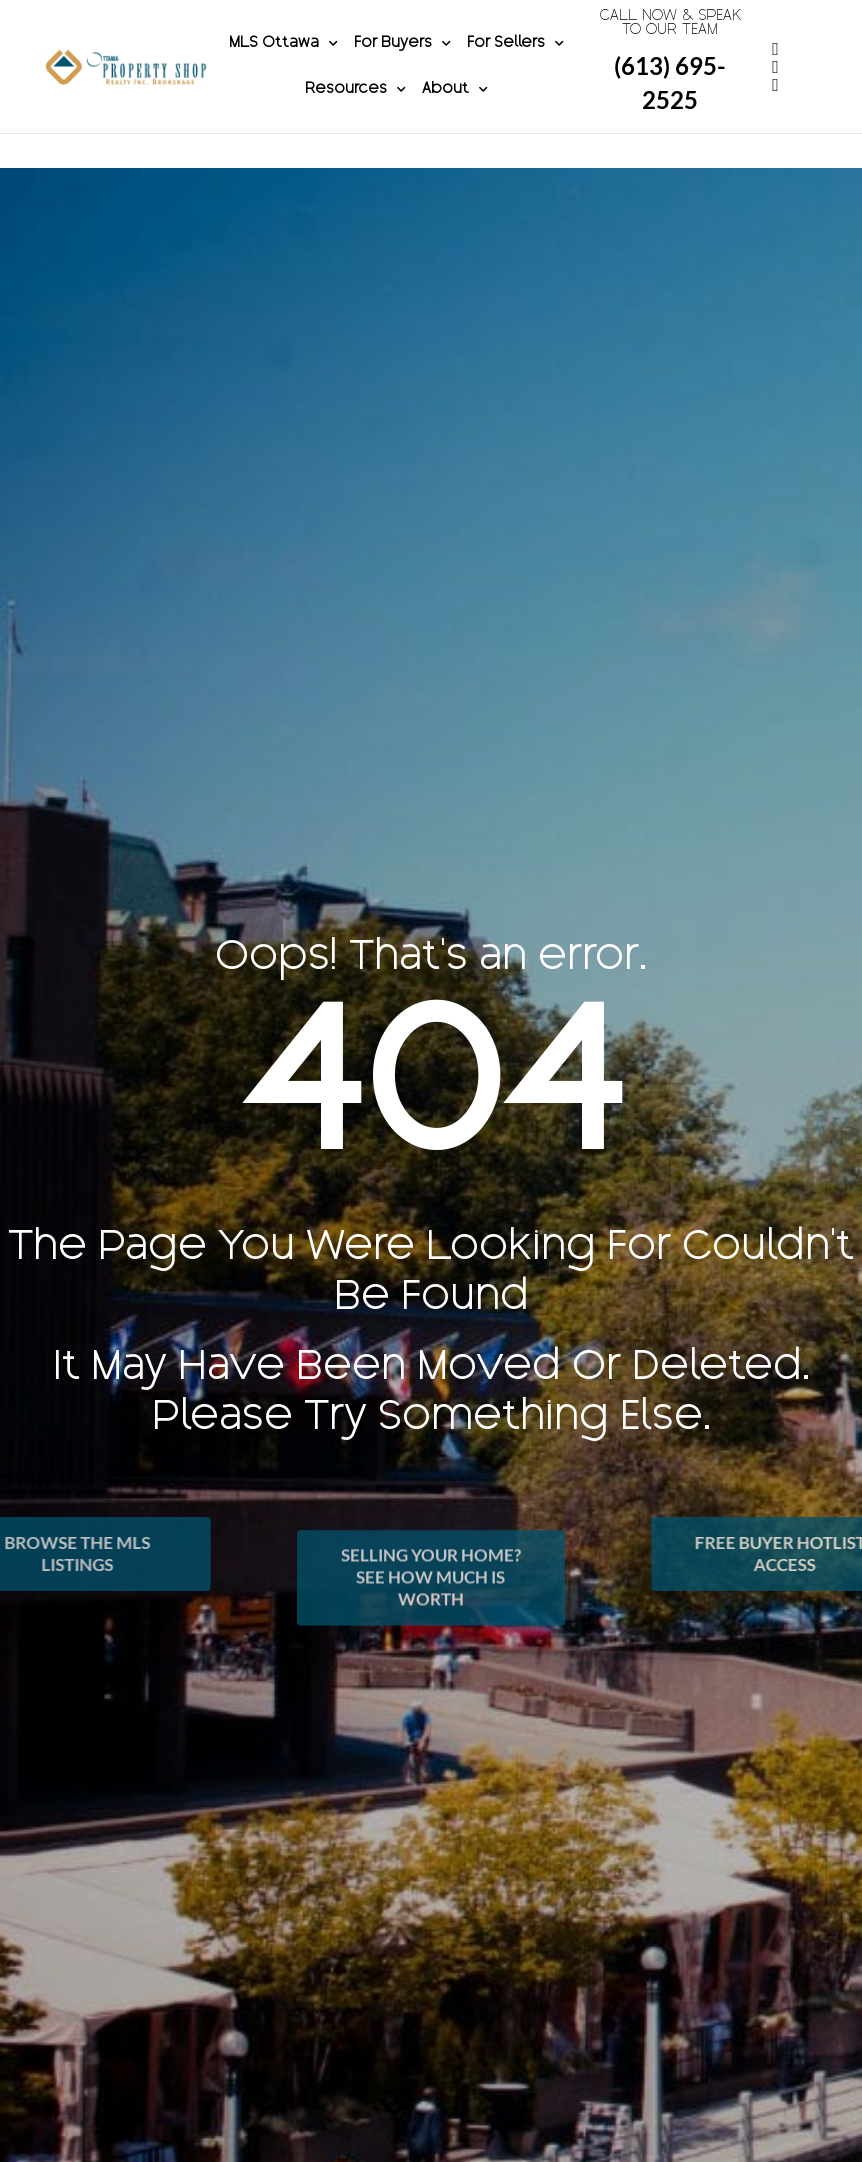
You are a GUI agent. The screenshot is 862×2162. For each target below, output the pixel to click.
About (455, 107)
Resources (355, 107)
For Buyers (402, 61)
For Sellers (515, 61)
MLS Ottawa (283, 61)
